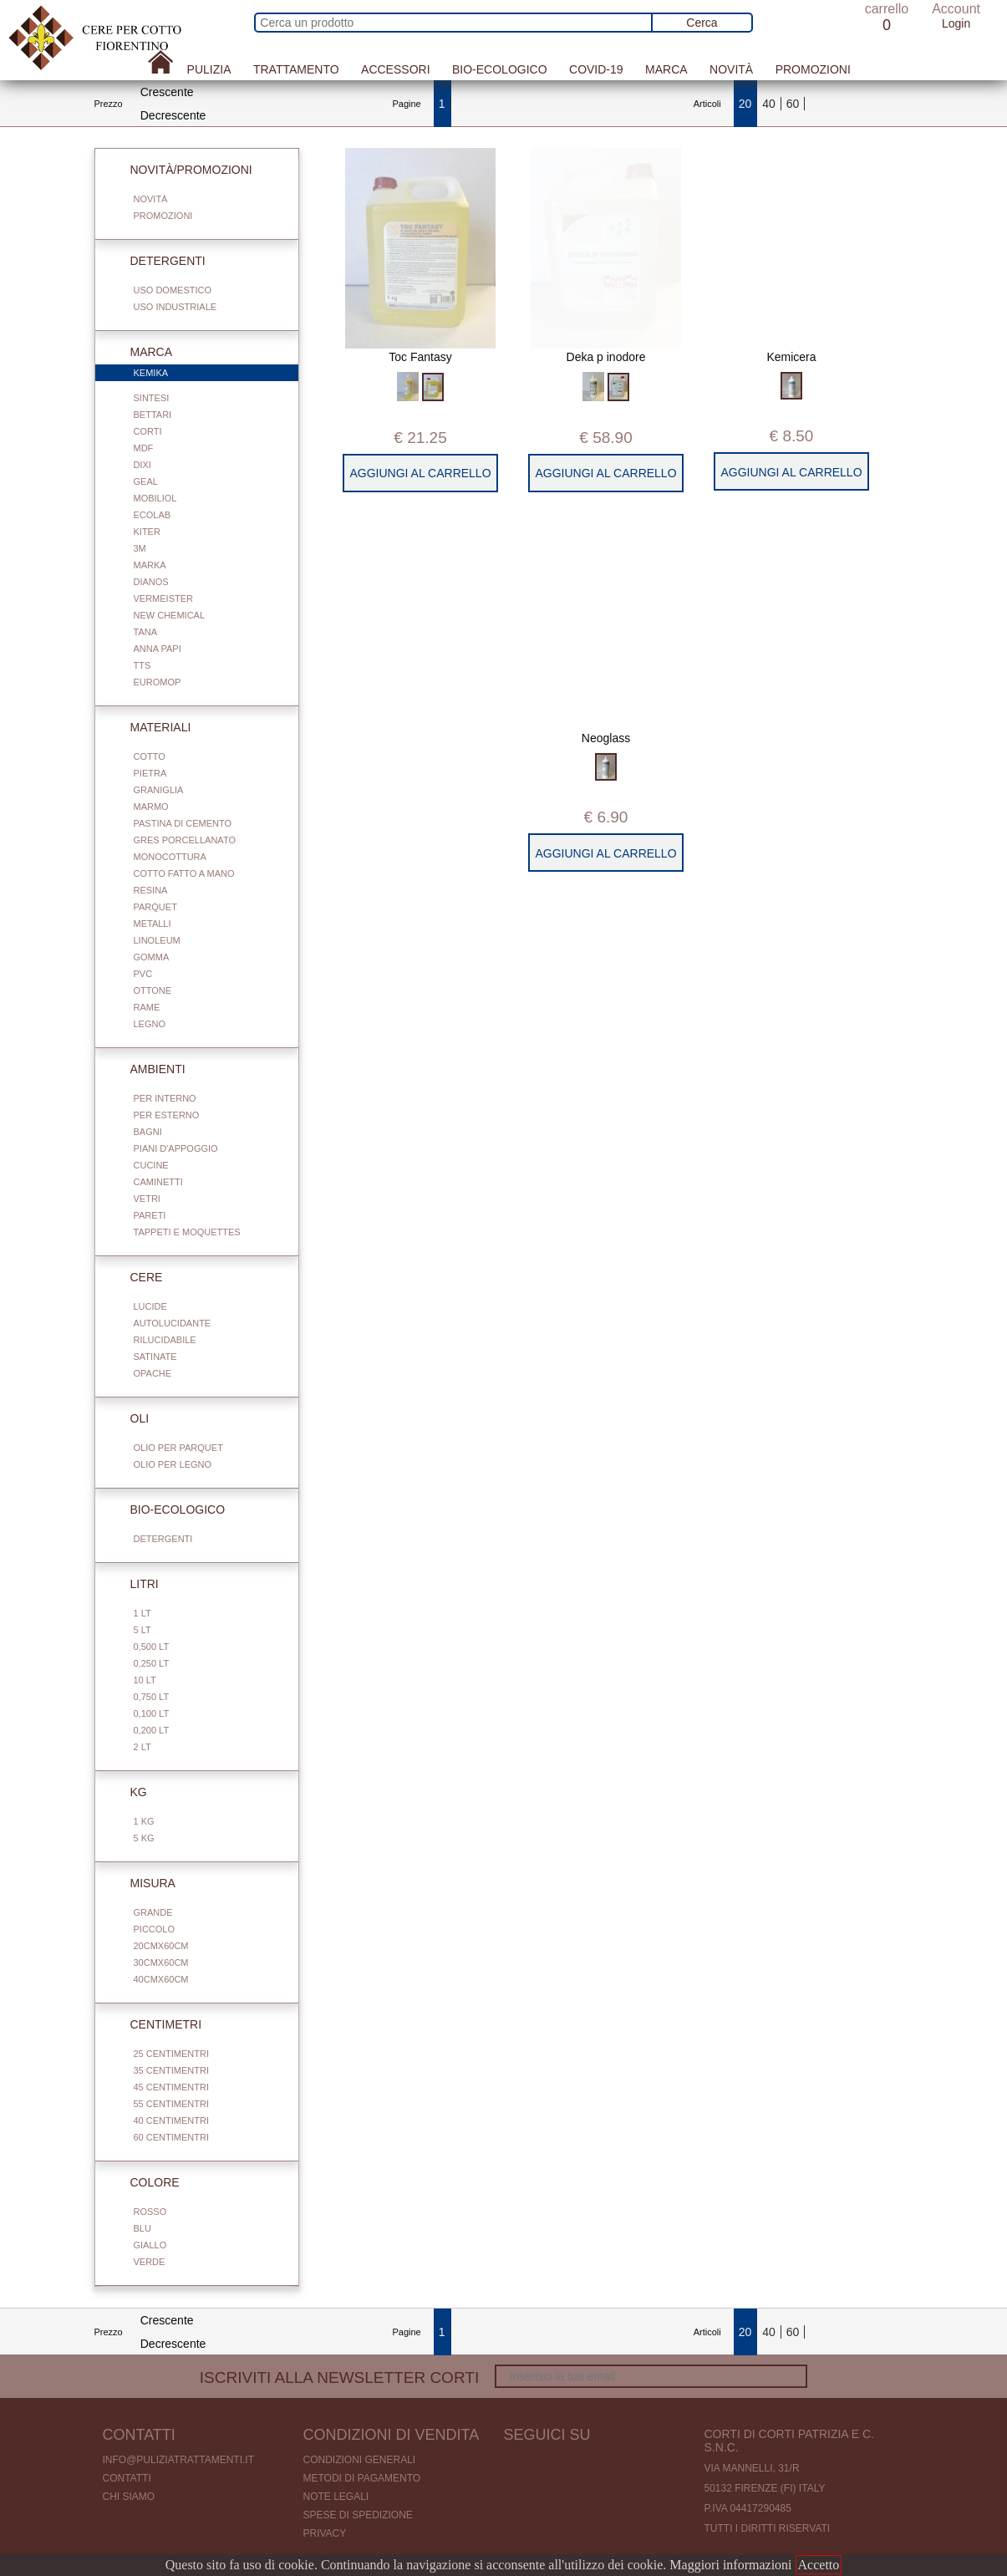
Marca (666, 69)
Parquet (155, 907)
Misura (142, 1883)
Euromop (157, 682)
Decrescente (173, 115)
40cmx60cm (161, 1979)
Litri (134, 1584)
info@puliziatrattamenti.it (179, 2460)
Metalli (152, 924)
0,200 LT (152, 1730)
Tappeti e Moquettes (187, 1232)
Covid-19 (596, 69)
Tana (146, 632)
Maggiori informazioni (730, 2565)
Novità (731, 69)
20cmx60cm (161, 1946)
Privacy (325, 2533)
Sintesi (152, 398)
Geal (146, 481)
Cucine (151, 1165)
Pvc (143, 974)
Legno (150, 1024)
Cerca (701, 22)
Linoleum (157, 940)
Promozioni (813, 69)
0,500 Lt (152, 1647)
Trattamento (296, 69)
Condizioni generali (359, 2460)
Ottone (153, 990)
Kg (128, 1792)
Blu (142, 2228)
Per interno (165, 1098)
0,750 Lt (152, 1697)
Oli (130, 1418)
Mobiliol (155, 498)
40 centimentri (171, 2120)
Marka (150, 565)
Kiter (147, 532)
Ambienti (148, 1069)
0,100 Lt (152, 1713)
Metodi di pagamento (362, 2478)
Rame (147, 1007)
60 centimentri (171, 2137)
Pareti (150, 1215)
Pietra (150, 773)
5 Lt (142, 1630)
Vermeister (164, 598)
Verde (149, 2262)
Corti (148, 431)
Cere (136, 1277)
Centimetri (156, 2024)
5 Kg (144, 1838)
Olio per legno (173, 1464)
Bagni (148, 1132)
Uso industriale (175, 307)
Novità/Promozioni (181, 169)
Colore (145, 2182)
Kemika (205, 373)
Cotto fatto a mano (184, 873)
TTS (142, 665)
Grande (153, 1912)
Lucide (150, 1306)
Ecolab (152, 515)
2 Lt (142, 1747)
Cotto (149, 756)
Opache (153, 1373)
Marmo (151, 807)
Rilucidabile (165, 1340)
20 (745, 103)
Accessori (395, 69)
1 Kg (144, 1821)
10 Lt (145, 1680)
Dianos (151, 582)
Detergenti (158, 260)
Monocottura (170, 857)
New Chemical (170, 615)
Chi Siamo (129, 2496)
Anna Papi (157, 649)
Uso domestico (173, 290)
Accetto (819, 2565)
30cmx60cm (161, 1962)
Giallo (150, 2245)
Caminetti (158, 1182)
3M (140, 548)
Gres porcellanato (185, 840)
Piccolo (154, 1929)
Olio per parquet (178, 1448)
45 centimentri (171, 2087)
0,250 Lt (152, 1663)
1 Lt (142, 1613)
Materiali (150, 727)
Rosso (150, 2212)
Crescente (167, 92)
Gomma (152, 957)
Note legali (336, 2496)
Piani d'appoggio (176, 1148)
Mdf (144, 448)
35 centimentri (171, 2070)
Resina (151, 890)
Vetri (147, 1199)
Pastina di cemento (183, 823)
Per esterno (167, 1115)
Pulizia (209, 69)
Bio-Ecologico (499, 69)
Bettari (153, 415)
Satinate (155, 1357)
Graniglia (159, 790)
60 (793, 103)
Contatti (127, 2478)
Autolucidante (172, 1323)
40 (769, 103)
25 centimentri (171, 2054)
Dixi (142, 465)
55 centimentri (171, 2104)
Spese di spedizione (358, 2515)
